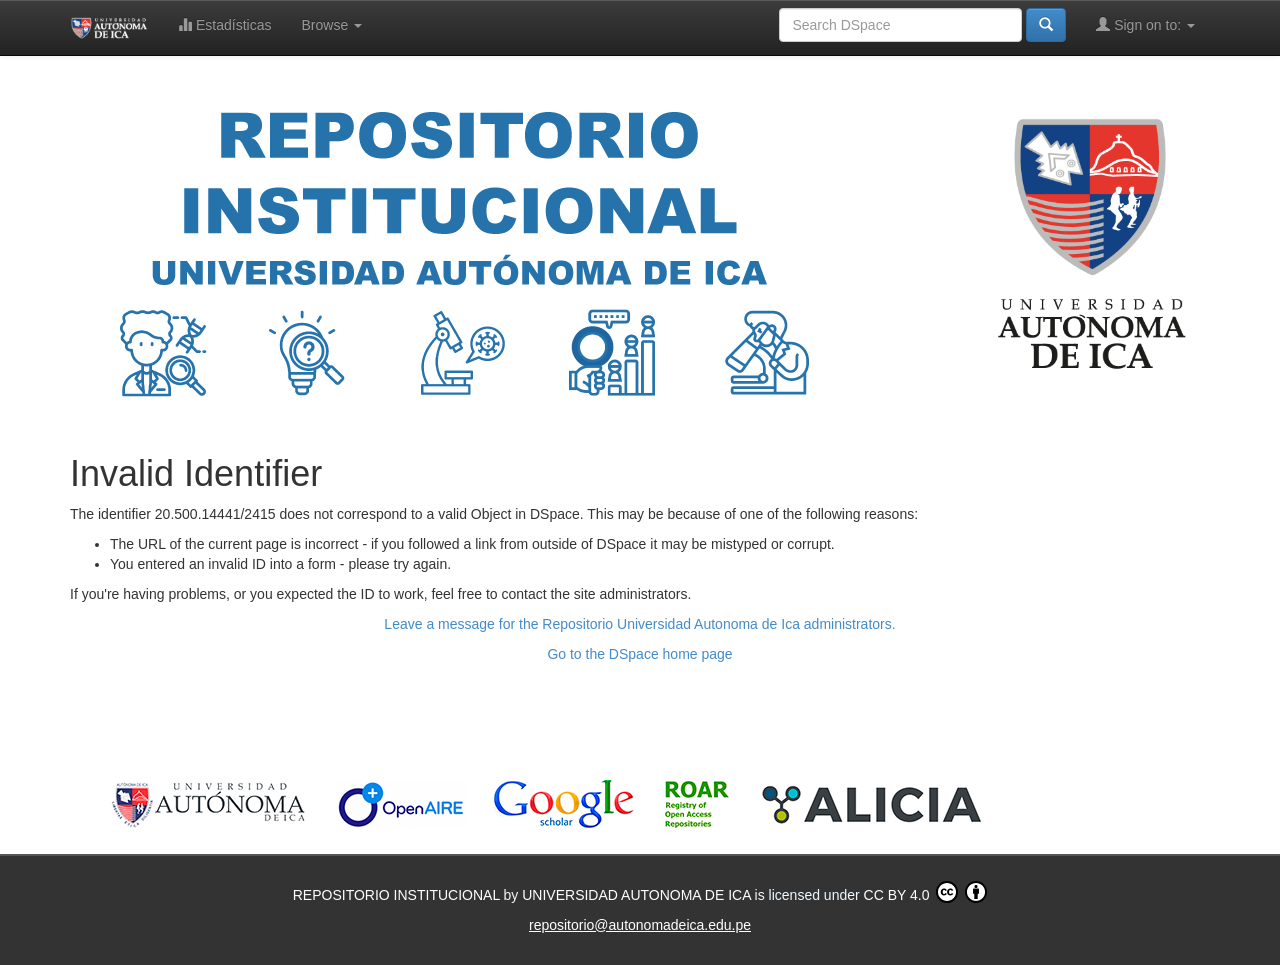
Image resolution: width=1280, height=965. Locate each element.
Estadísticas (224, 24)
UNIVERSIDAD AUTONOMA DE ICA (638, 895)
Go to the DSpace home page (639, 654)
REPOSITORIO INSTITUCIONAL (398, 895)
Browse (332, 25)
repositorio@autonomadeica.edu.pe (640, 925)
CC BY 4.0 (926, 892)
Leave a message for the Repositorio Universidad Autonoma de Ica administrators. (639, 624)
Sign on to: (1145, 24)
